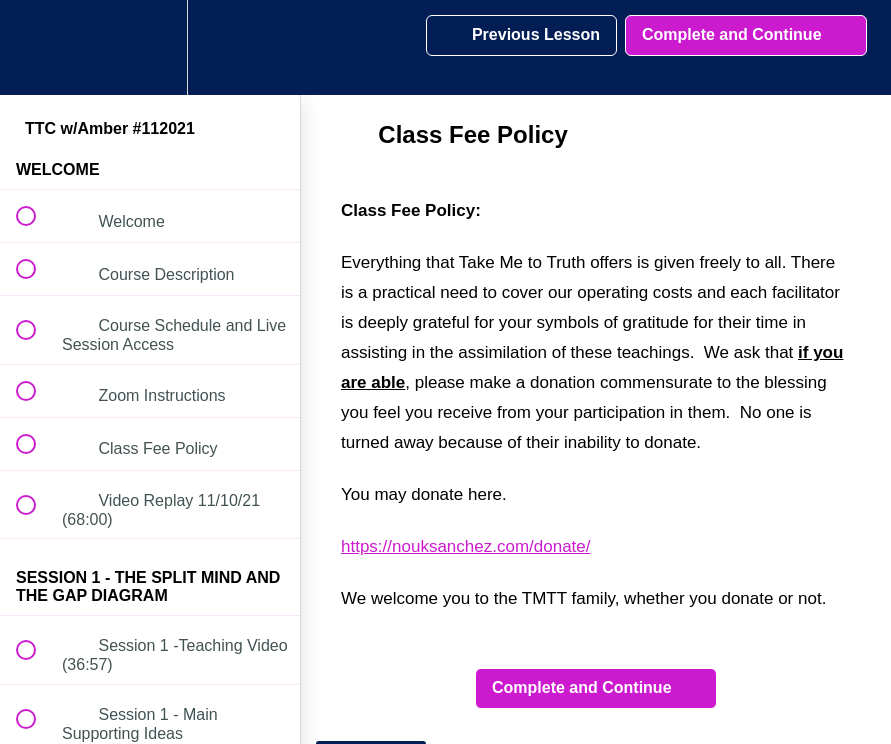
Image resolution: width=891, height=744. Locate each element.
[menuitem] (150, 47)
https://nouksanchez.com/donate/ (466, 546)
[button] (37, 47)
